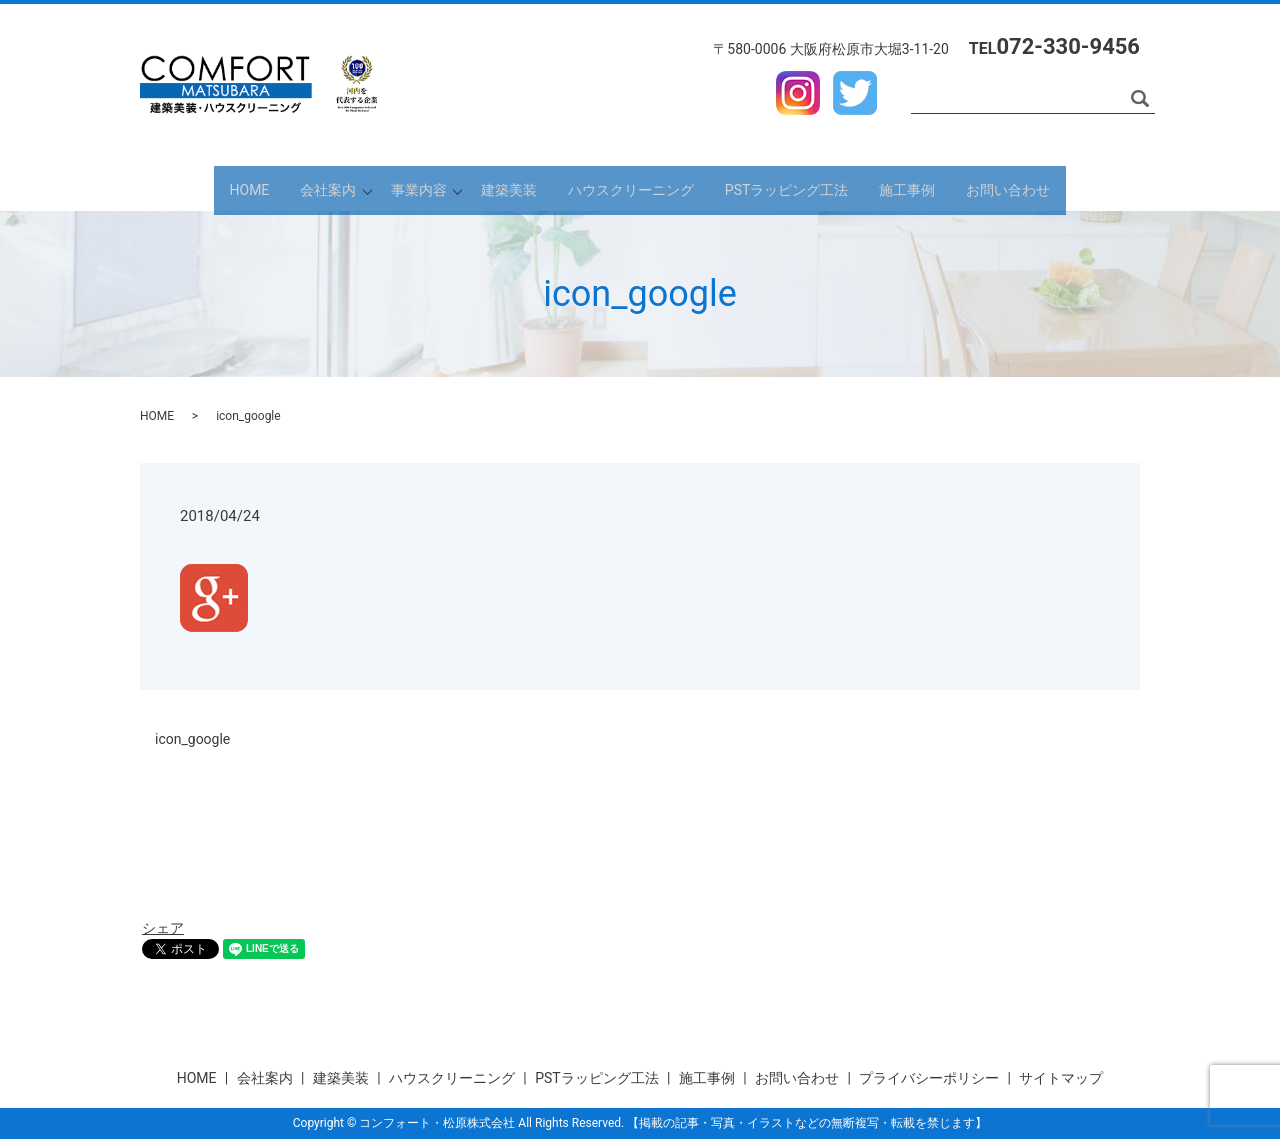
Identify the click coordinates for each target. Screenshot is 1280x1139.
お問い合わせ (1058, 188)
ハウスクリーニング (647, 188)
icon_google (192, 739)
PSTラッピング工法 (814, 188)
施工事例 (946, 188)
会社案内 (290, 188)
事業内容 (402, 188)
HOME (200, 188)
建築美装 (514, 188)
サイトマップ (1061, 1078)
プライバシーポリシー (929, 1078)
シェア (163, 928)
